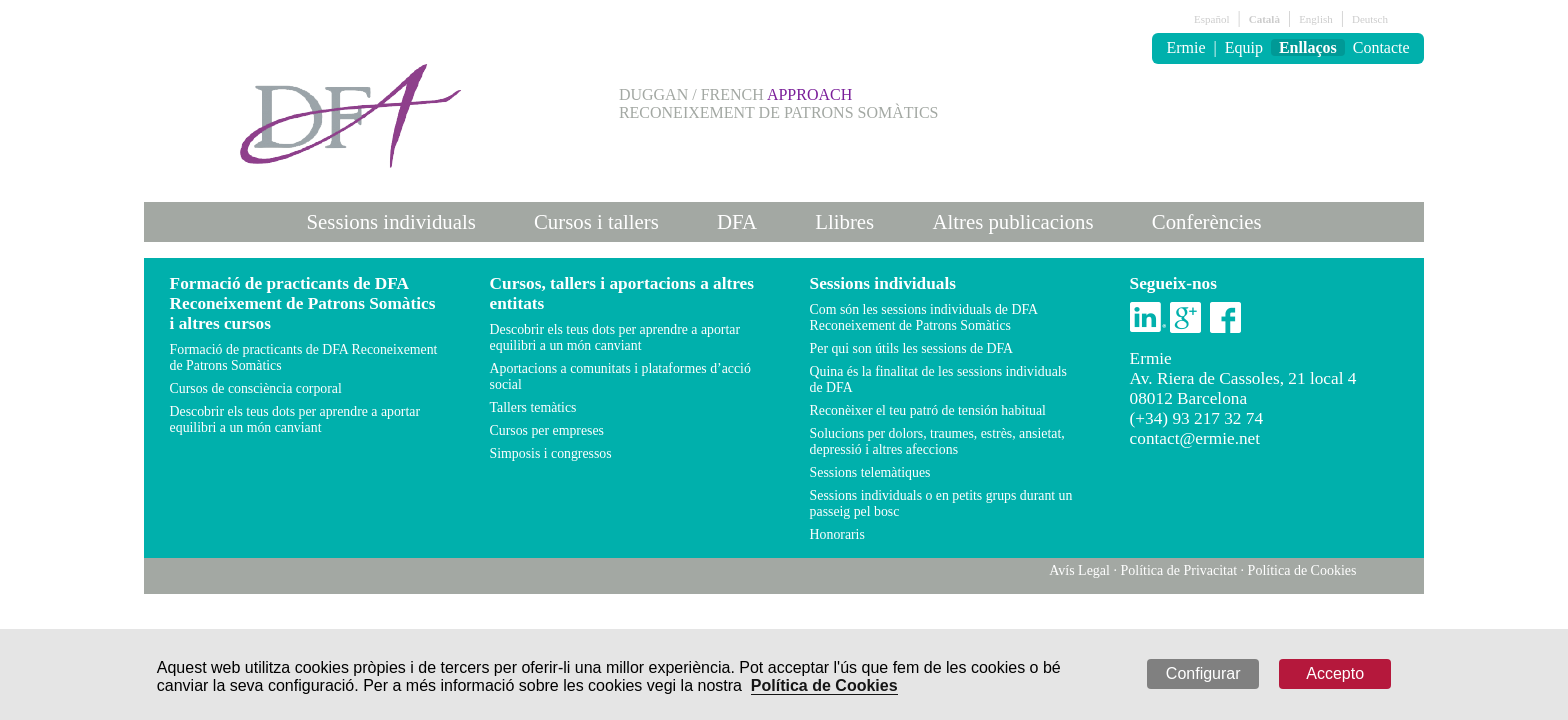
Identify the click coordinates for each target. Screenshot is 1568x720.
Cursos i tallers (596, 221)
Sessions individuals (391, 221)
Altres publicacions (1012, 221)
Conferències (1207, 221)
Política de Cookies (824, 685)
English (1316, 19)
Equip (1244, 47)
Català (1264, 19)
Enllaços (1308, 47)
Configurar (1203, 673)
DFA (737, 221)
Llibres (844, 221)
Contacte (1381, 47)
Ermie (1185, 47)
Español (1211, 19)
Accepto (1335, 673)
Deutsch (1370, 19)
